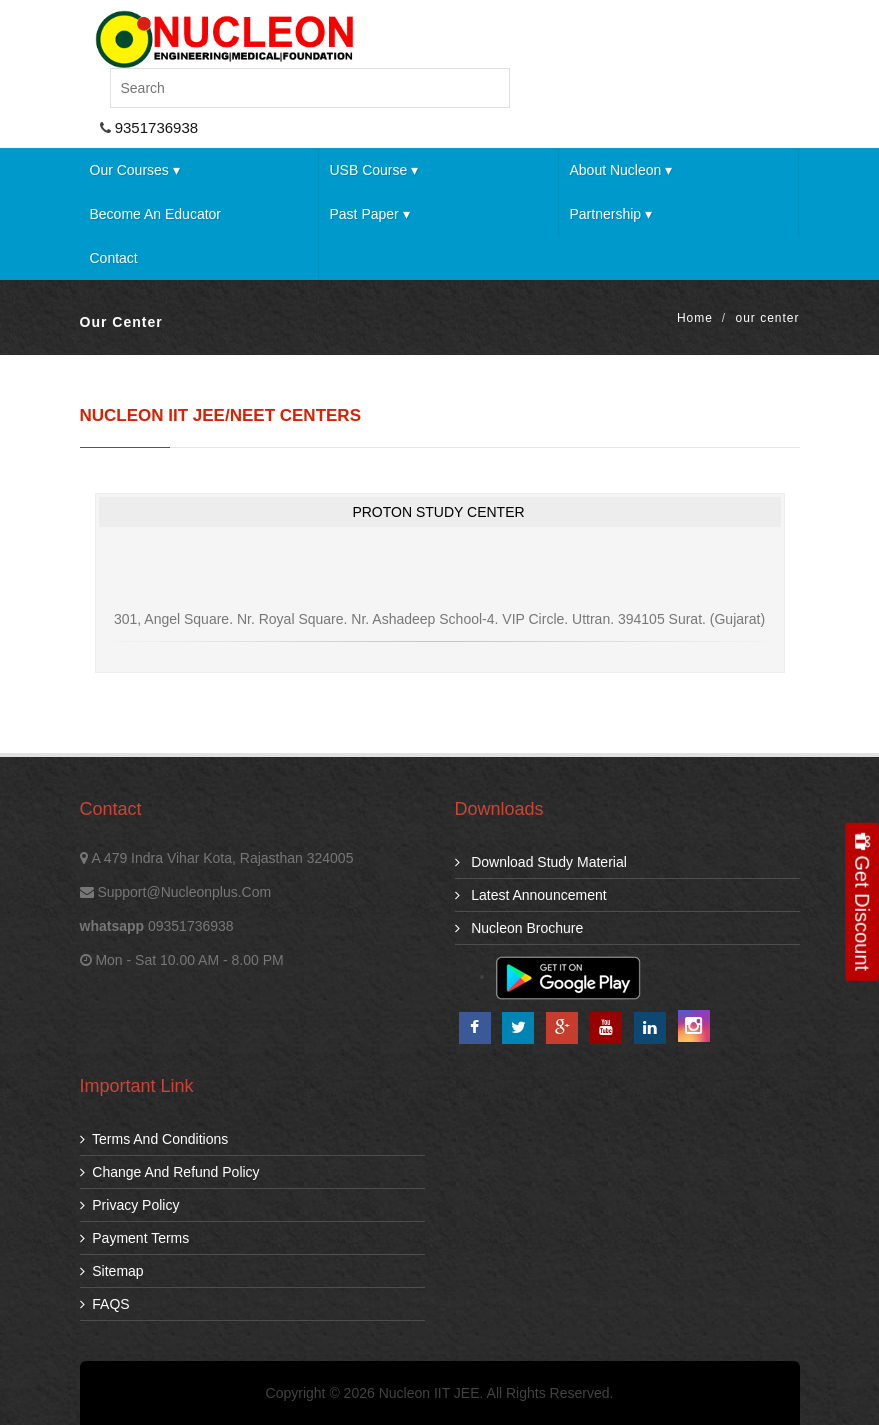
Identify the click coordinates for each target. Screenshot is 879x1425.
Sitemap (112, 1271)
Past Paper (369, 214)
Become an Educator (156, 214)
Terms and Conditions (154, 1139)
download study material (541, 862)
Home (695, 318)
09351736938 (191, 926)
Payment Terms (135, 1238)
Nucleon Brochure (519, 928)
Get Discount (862, 901)
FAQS (105, 1304)
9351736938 (155, 127)
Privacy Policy (130, 1205)
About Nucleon (620, 170)
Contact (114, 258)
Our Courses (135, 170)
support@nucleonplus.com (184, 892)
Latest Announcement (531, 895)
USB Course (373, 170)
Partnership (610, 214)
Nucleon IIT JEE (429, 1393)
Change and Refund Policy (170, 1172)
